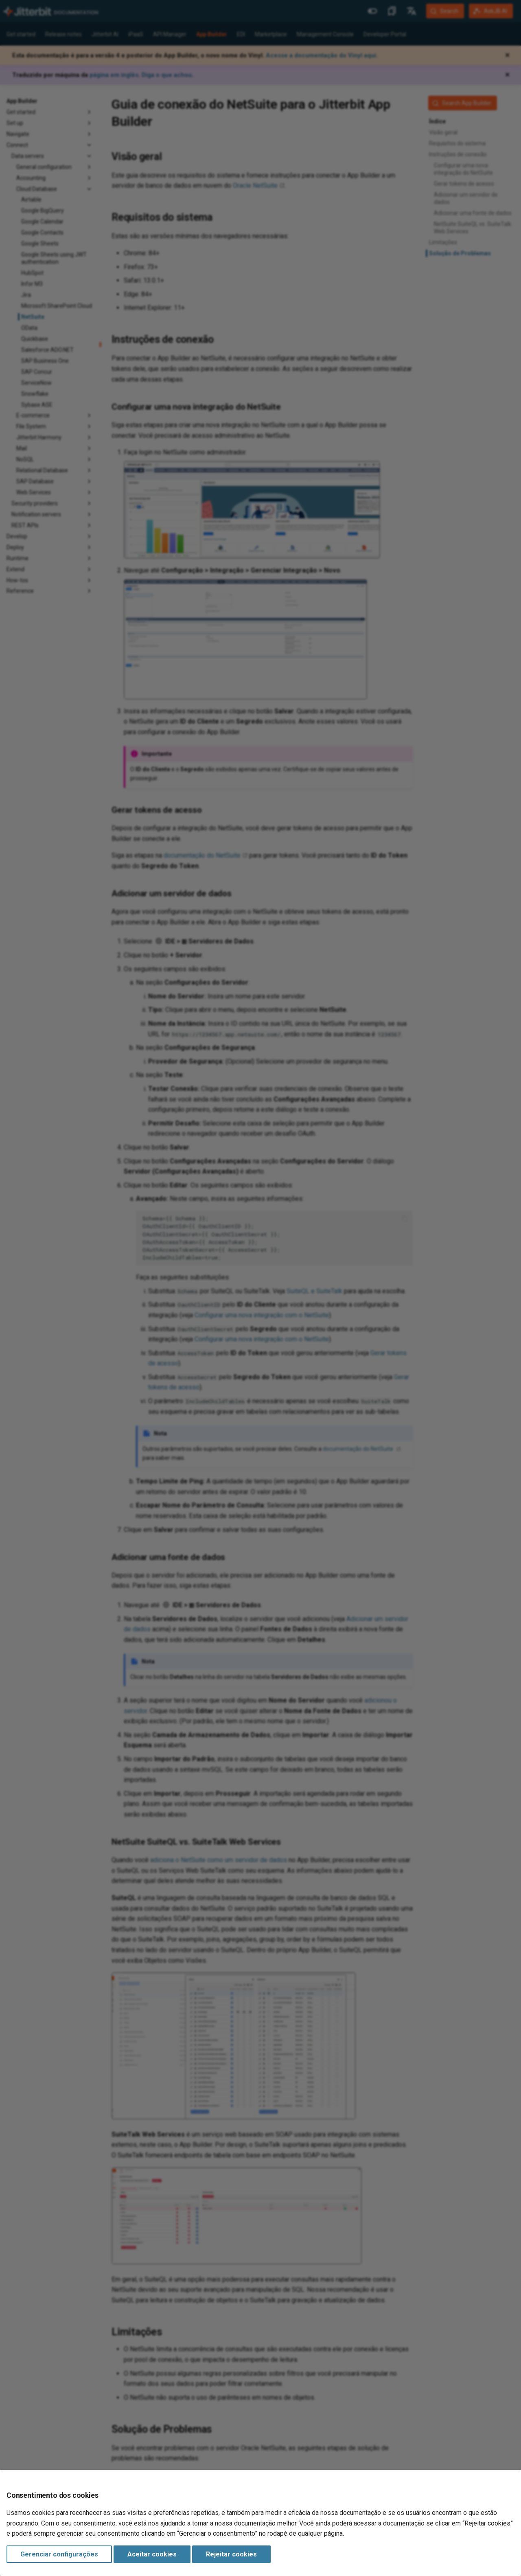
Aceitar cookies (152, 2554)
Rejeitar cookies (231, 2554)
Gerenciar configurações (59, 2554)
